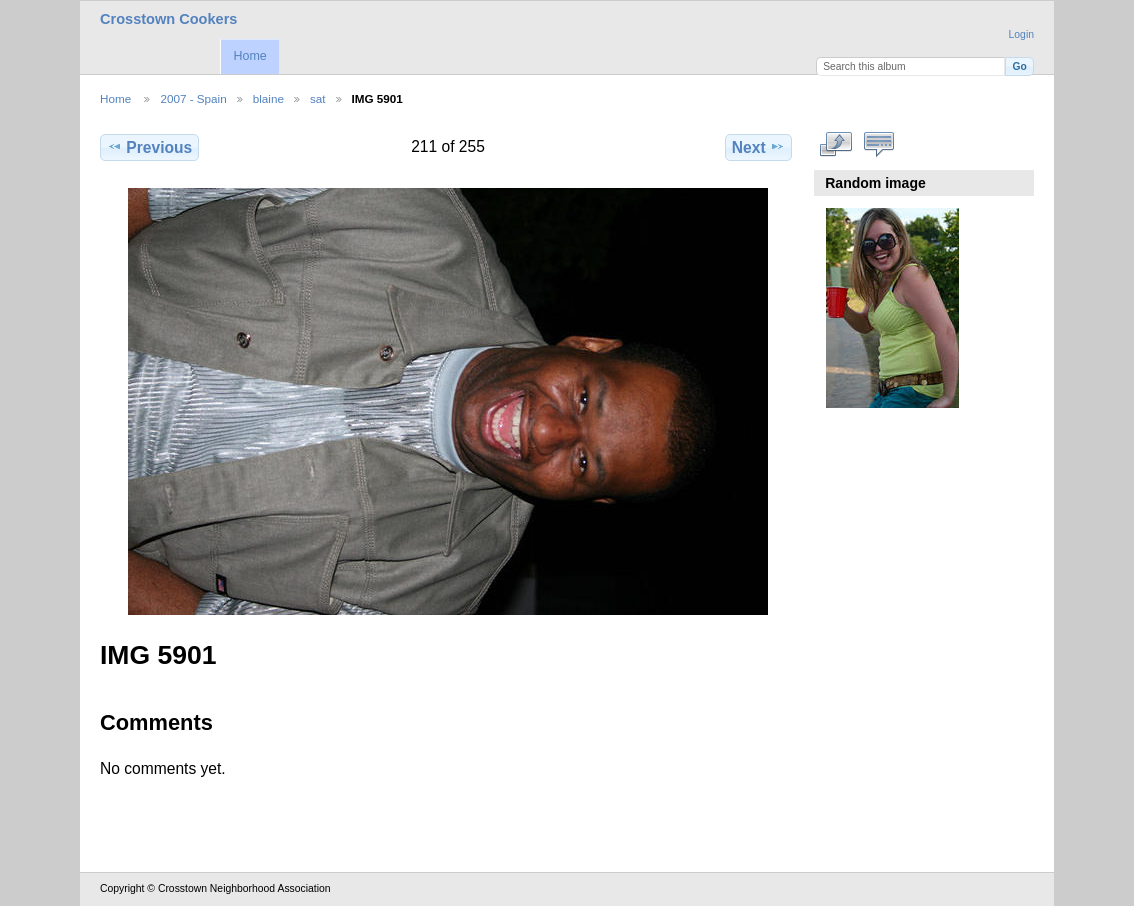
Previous (149, 147)
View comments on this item (879, 145)
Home (249, 56)
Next (758, 147)
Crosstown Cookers (168, 19)
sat (318, 98)
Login (1021, 34)
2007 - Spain (193, 98)
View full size (836, 145)
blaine (268, 98)
